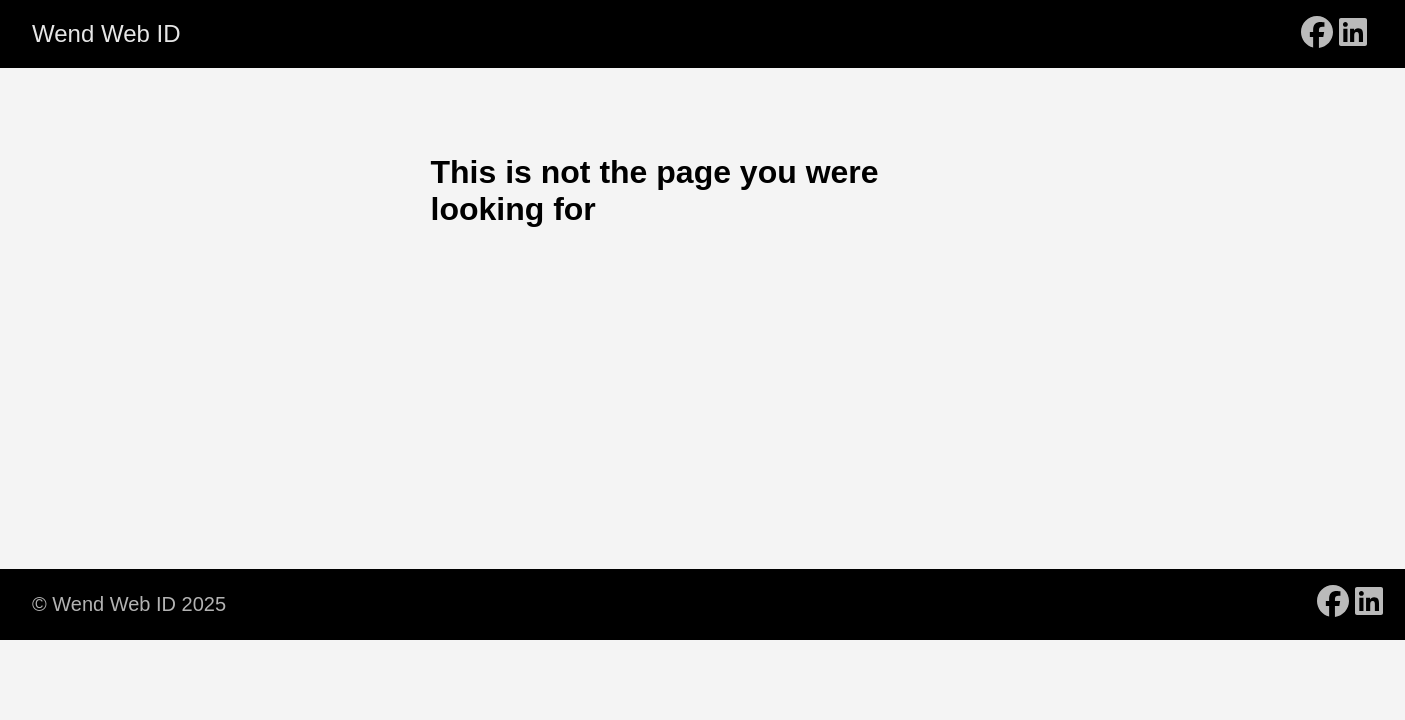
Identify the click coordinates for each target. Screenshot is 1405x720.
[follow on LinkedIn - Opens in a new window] (1353, 34)
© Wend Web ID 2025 (129, 604)
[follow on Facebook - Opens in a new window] (1317, 34)
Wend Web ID (106, 33)
